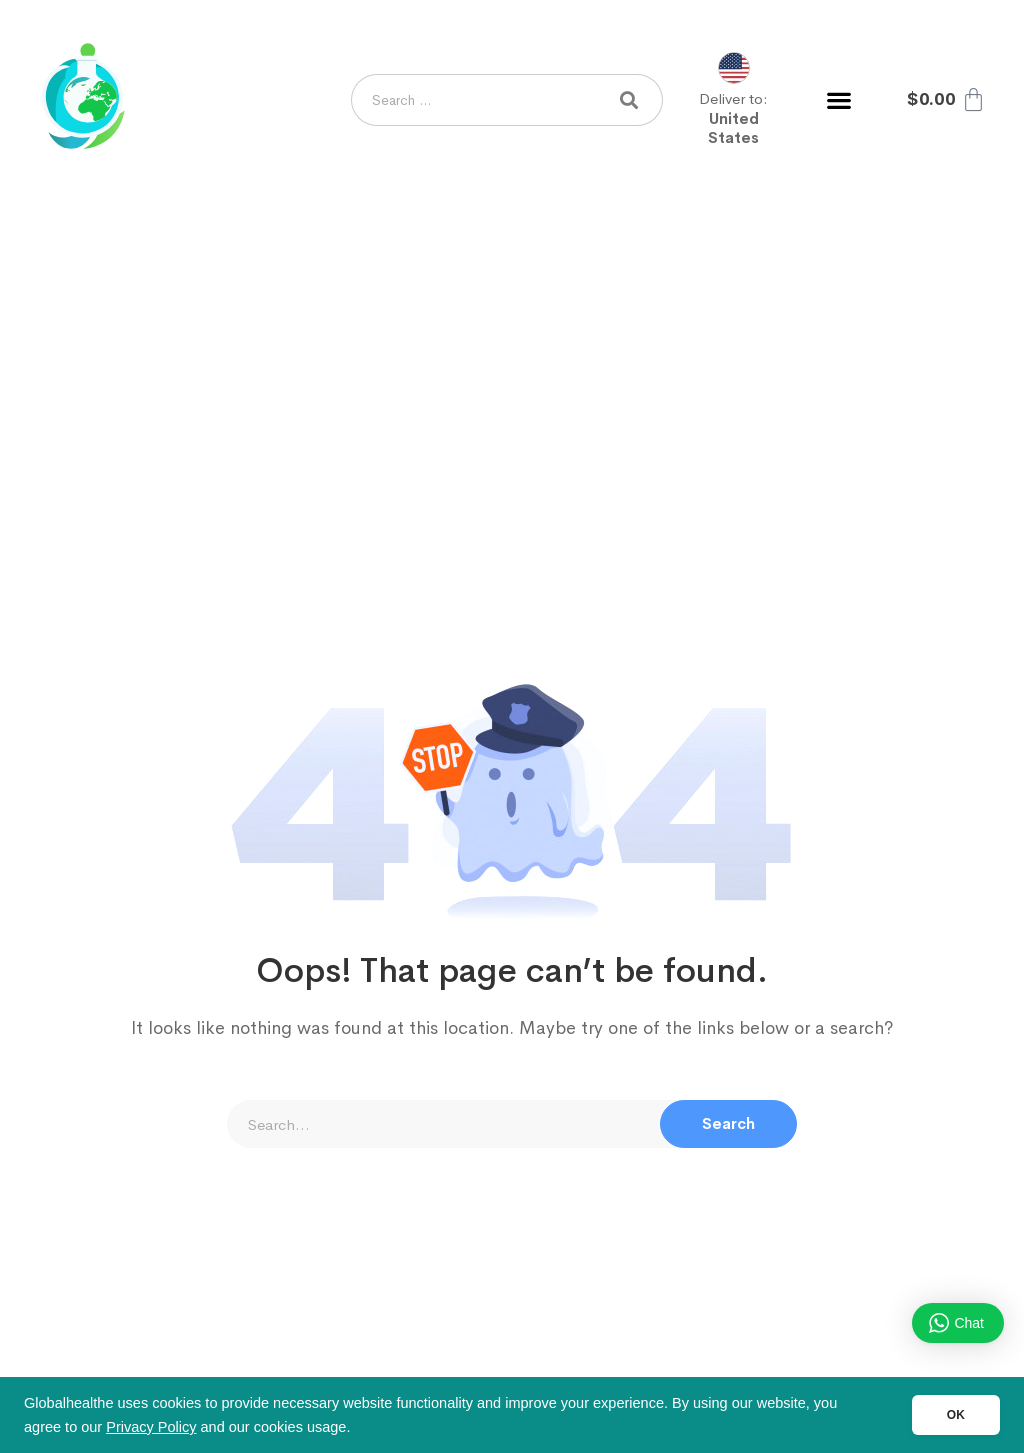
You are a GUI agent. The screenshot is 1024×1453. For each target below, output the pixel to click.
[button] (838, 100)
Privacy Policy (151, 1427)
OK (956, 1415)
